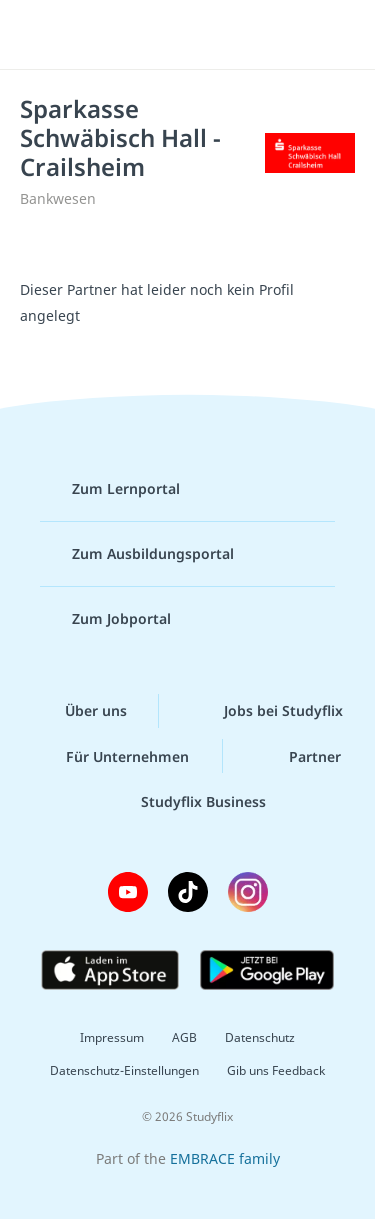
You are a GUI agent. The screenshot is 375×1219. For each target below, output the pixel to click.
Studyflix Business (187, 802)
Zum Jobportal (105, 619)
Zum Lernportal (110, 489)
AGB (184, 1037)
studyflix (205, 35)
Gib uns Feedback (276, 1070)
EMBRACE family (225, 1158)
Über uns (80, 711)
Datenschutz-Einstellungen (124, 1070)
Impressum (112, 1037)
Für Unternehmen (111, 756)
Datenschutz (260, 1037)
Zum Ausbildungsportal (137, 554)
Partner (299, 756)
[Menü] (42, 35)
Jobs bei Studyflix (267, 711)
